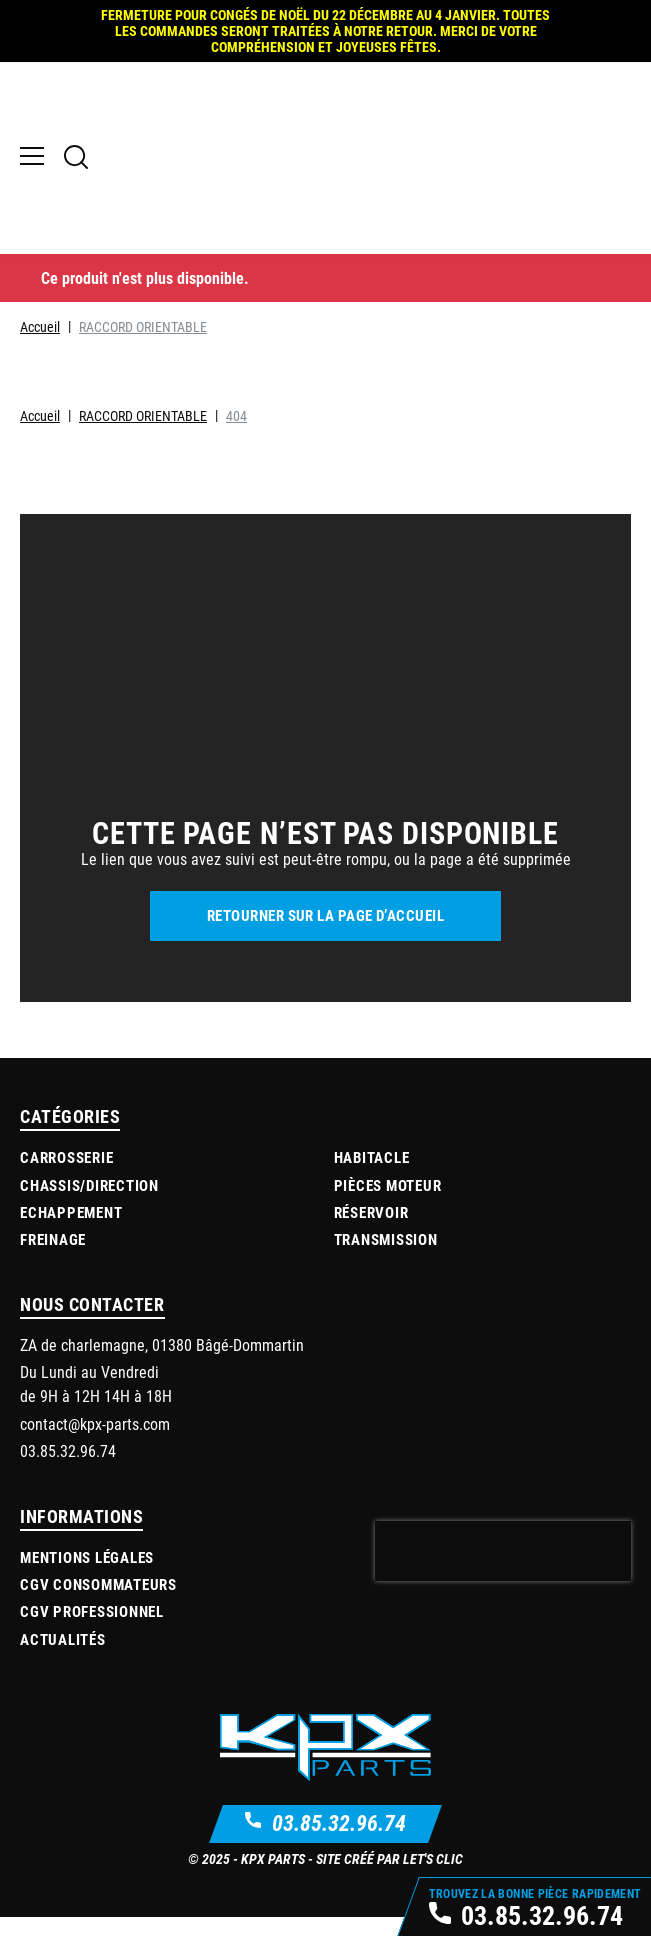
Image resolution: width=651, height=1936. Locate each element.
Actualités (63, 1655)
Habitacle (372, 1174)
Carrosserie (66, 1174)
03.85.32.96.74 (339, 1839)
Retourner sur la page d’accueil (325, 932)
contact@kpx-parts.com (95, 1439)
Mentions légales (87, 1574)
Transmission (386, 1256)
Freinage (53, 1256)
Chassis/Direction (89, 1201)
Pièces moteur (388, 1201)
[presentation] (503, 1568)
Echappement (71, 1228)
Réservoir (371, 1228)
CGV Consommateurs (98, 1601)
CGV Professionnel (92, 1628)
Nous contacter (92, 1321)
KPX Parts (273, 1875)
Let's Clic (433, 1875)
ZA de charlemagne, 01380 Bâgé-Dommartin (162, 1361)
